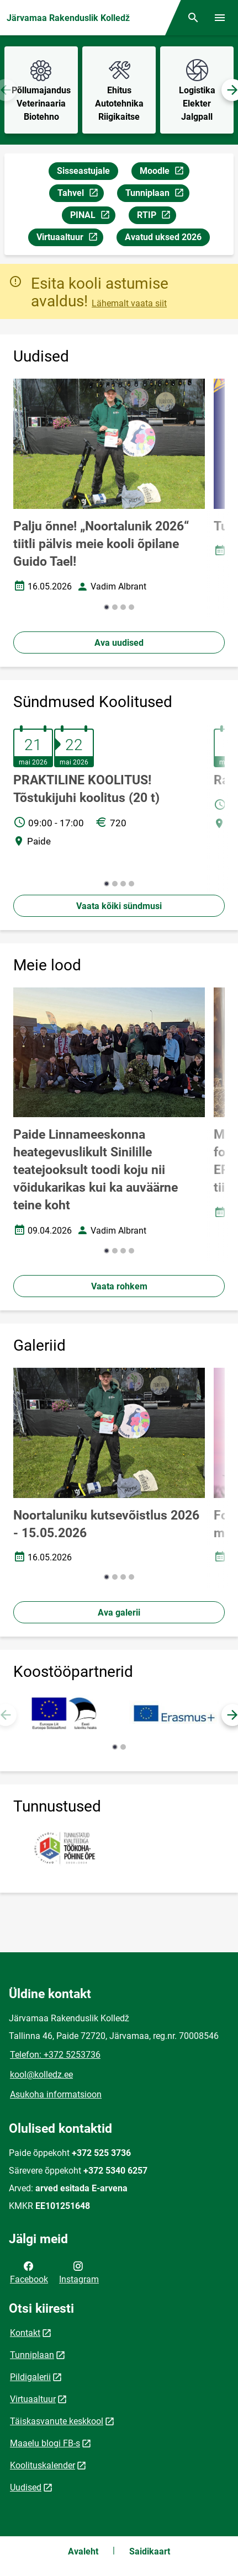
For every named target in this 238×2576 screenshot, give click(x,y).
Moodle (164, 172)
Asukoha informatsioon (56, 2094)
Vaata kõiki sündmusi (119, 906)
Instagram (79, 2272)
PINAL (92, 216)
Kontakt (25, 2333)
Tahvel (80, 194)
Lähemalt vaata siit (129, 303)
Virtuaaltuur (69, 238)
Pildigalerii (30, 2377)
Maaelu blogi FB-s (45, 2443)
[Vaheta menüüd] (219, 17)
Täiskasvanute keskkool (56, 2421)
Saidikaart (149, 2551)
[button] (106, 607)
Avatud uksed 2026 (163, 237)
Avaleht (83, 2551)
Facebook (29, 2272)
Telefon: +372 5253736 (55, 2054)
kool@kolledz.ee (41, 2074)
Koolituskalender (42, 2465)
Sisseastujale (83, 171)
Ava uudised (119, 643)
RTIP (156, 216)
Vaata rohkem (119, 1286)
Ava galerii (119, 1612)
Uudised (25, 2487)
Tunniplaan (157, 194)
